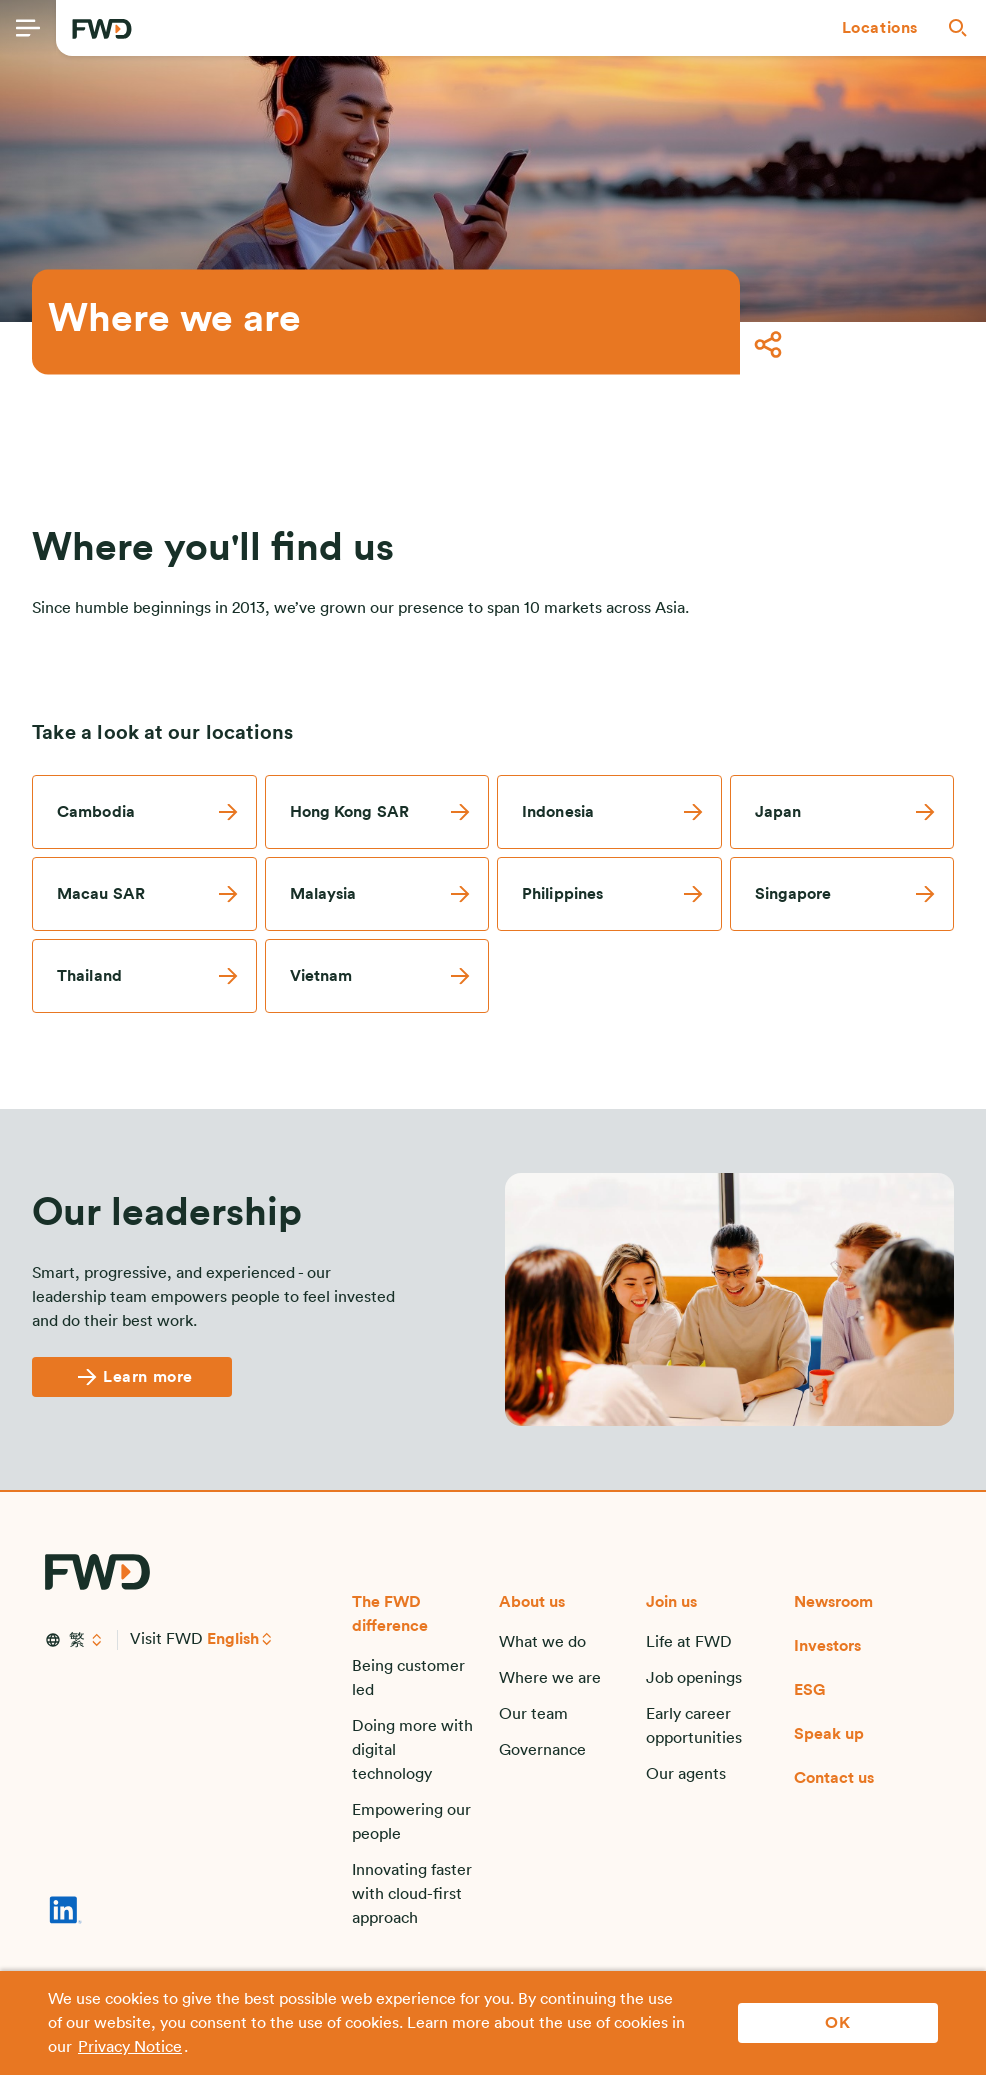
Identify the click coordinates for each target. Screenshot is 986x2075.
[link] (144, 812)
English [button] (233, 1639)
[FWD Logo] (102, 29)
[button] (880, 28)
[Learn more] (132, 1377)
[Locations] (880, 28)
